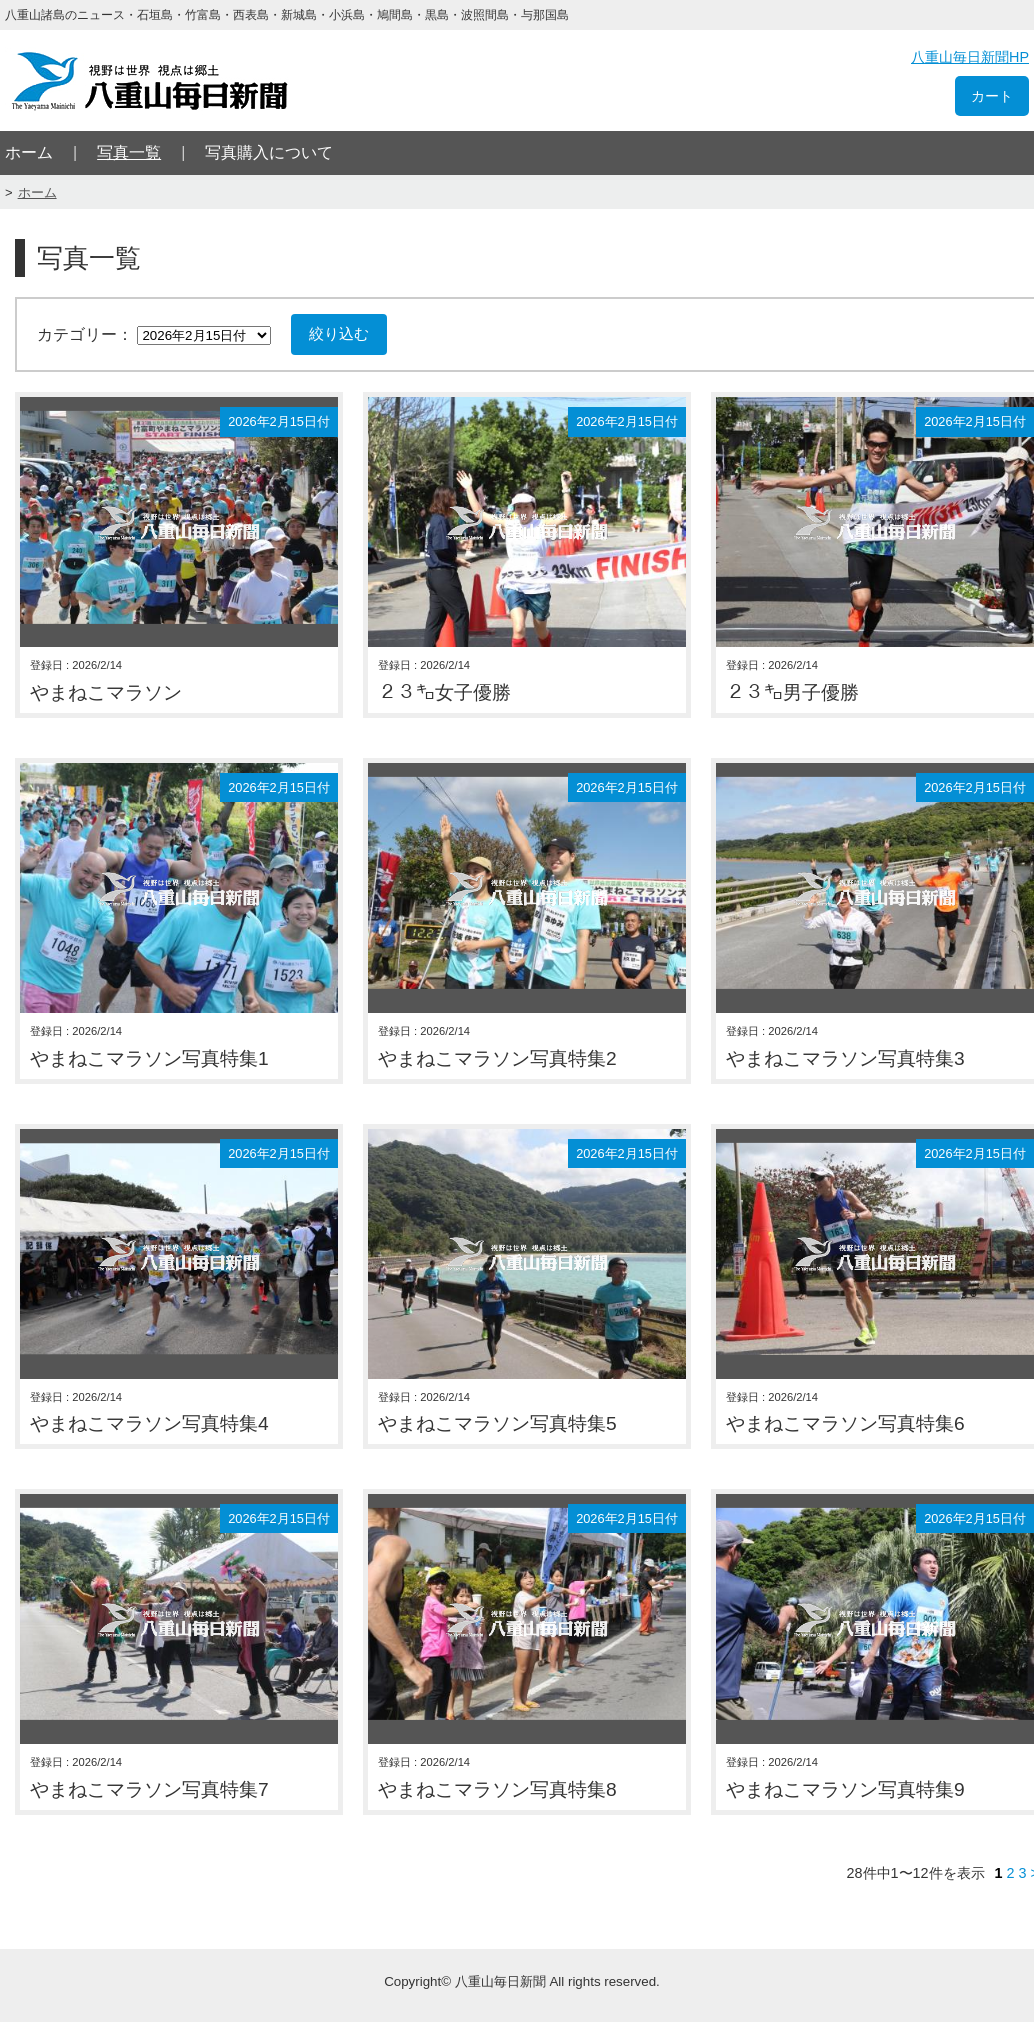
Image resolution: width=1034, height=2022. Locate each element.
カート (992, 96)
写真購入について (269, 152)
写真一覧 (129, 152)
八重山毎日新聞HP (970, 57)
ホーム (29, 152)
